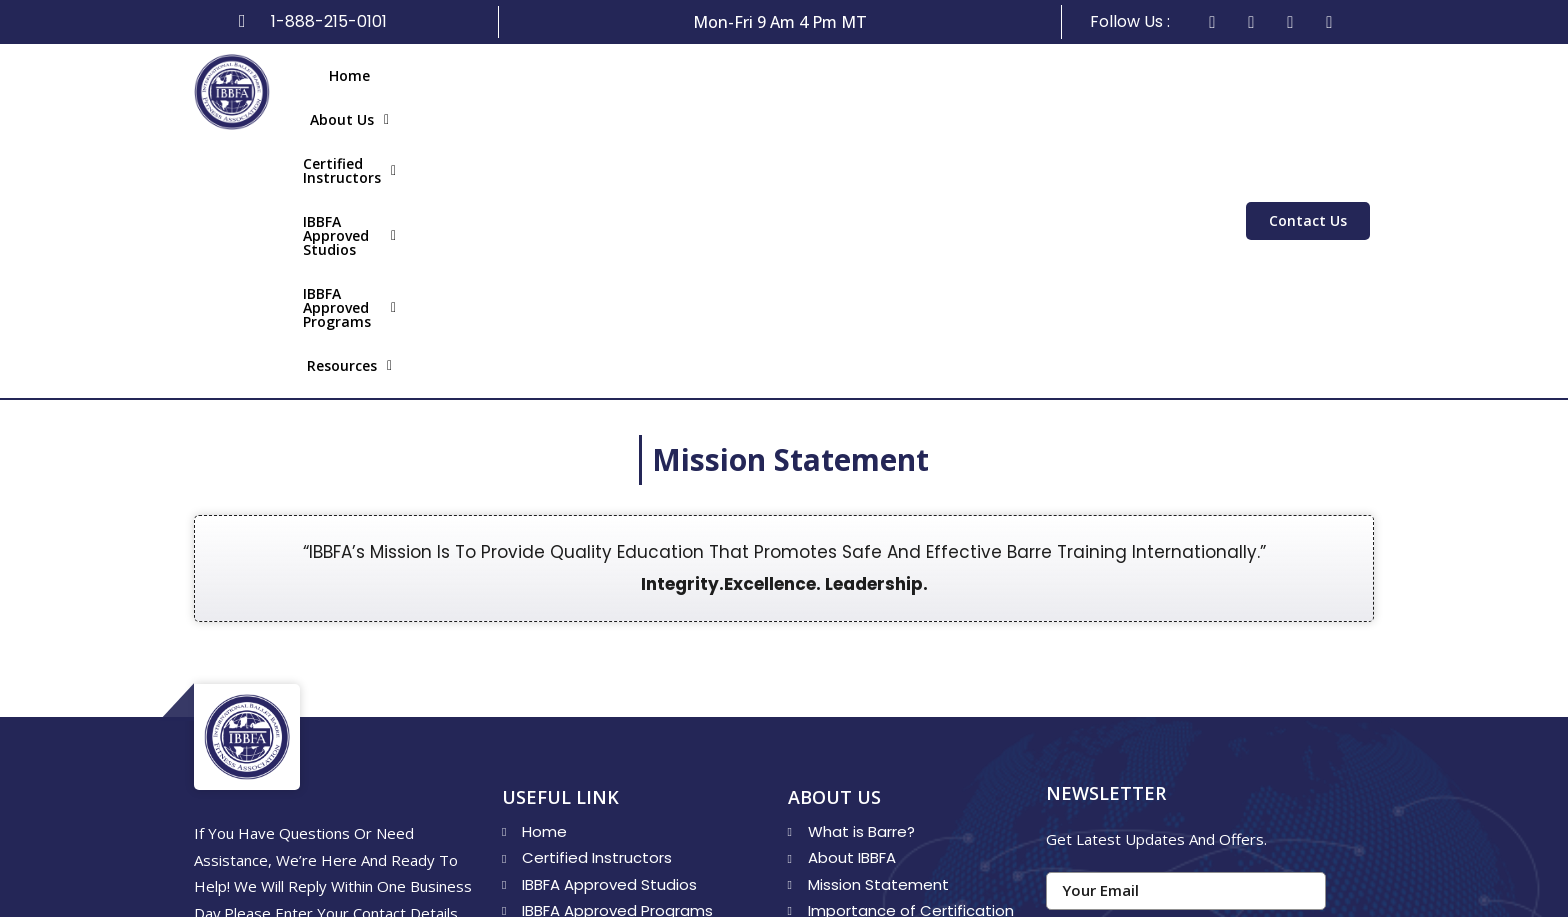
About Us (426, 91)
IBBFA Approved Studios (765, 91)
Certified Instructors (570, 91)
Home (340, 91)
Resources (1145, 91)
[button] (426, 92)
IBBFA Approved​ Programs (979, 91)
